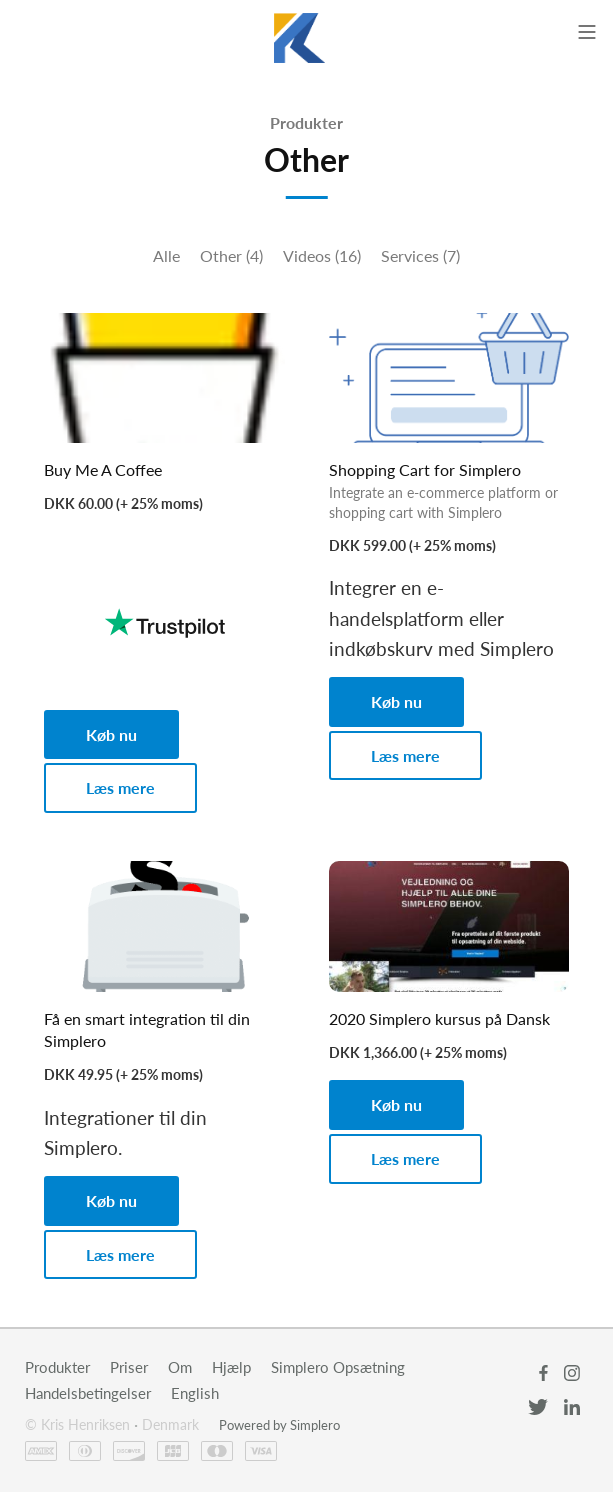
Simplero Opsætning (338, 1367)
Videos (322, 255)
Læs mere (120, 787)
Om (180, 1367)
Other (231, 255)
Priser (129, 1367)
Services (420, 255)
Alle (166, 255)
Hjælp (231, 1367)
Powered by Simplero (279, 1425)
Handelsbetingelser (88, 1393)
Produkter (306, 122)
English (195, 1393)
